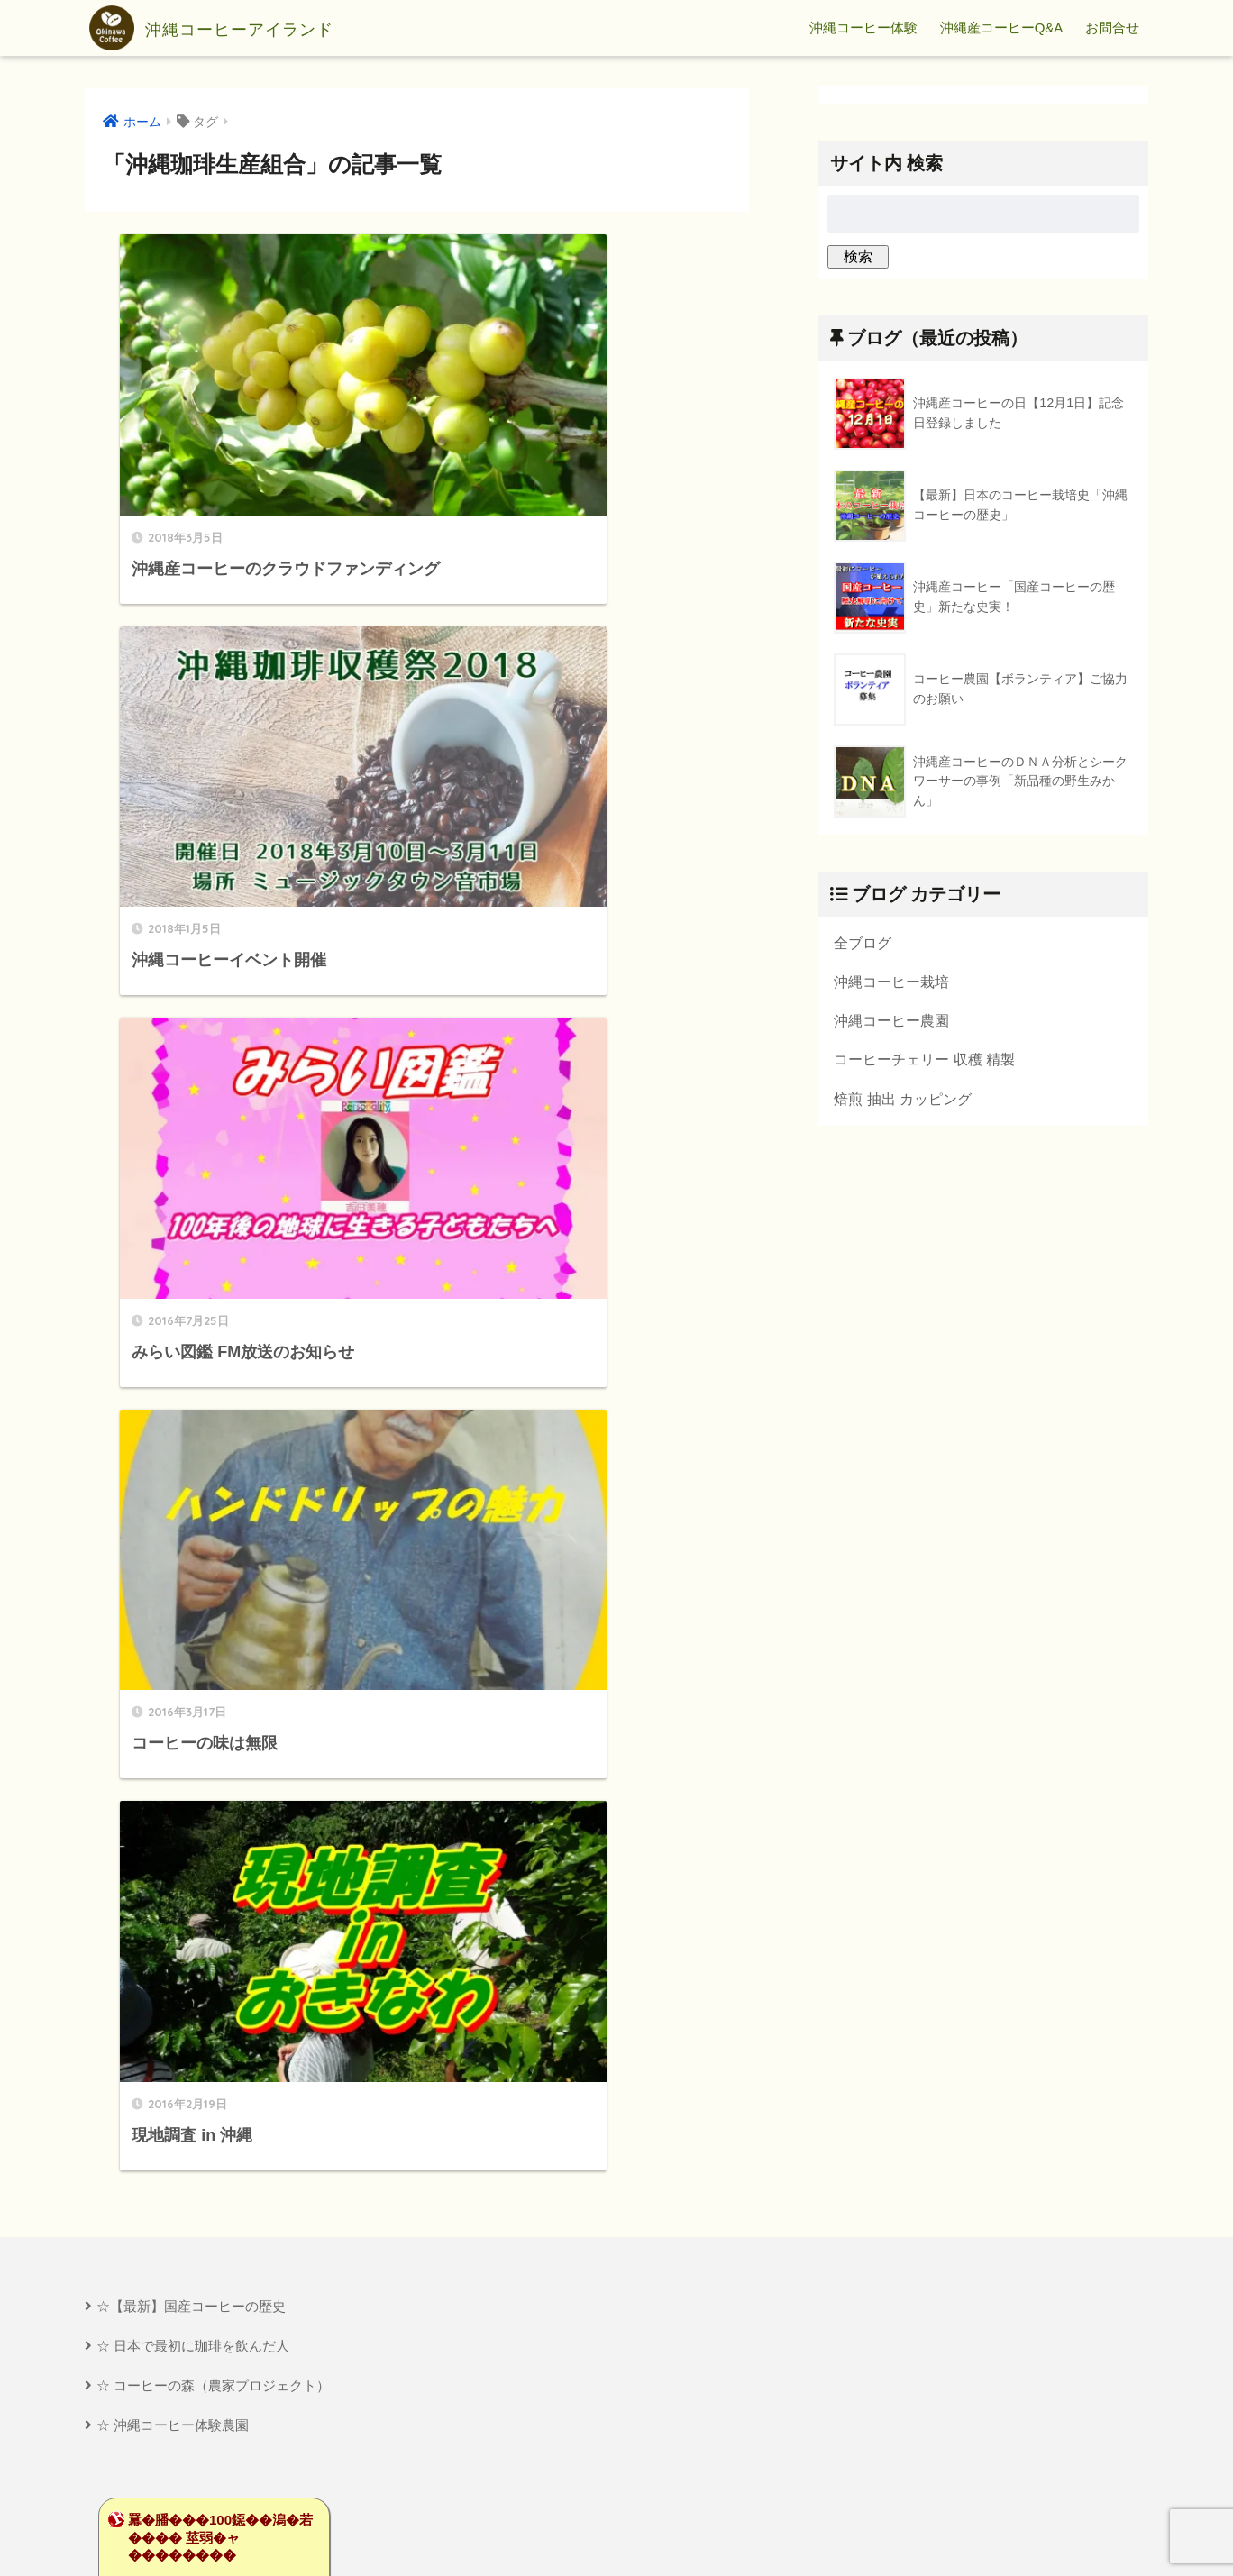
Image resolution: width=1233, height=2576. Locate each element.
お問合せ (1112, 27)
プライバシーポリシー (618, 2531)
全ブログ (862, 943)
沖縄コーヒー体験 (863, 27)
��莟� (160, 1544)
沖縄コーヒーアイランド (239, 28)
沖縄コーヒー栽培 (891, 981)
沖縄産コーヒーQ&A (1002, 27)
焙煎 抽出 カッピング (903, 1100)
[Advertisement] (244, 2303)
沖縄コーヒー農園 (891, 1021)
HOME (617, 2500)
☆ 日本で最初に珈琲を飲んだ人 (192, 1303)
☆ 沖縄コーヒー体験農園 (172, 1384)
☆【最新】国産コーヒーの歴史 (191, 1264)
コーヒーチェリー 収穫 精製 (924, 1061)
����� (166, 1563)
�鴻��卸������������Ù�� (191, 1656)
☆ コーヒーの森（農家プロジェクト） (213, 1343)
